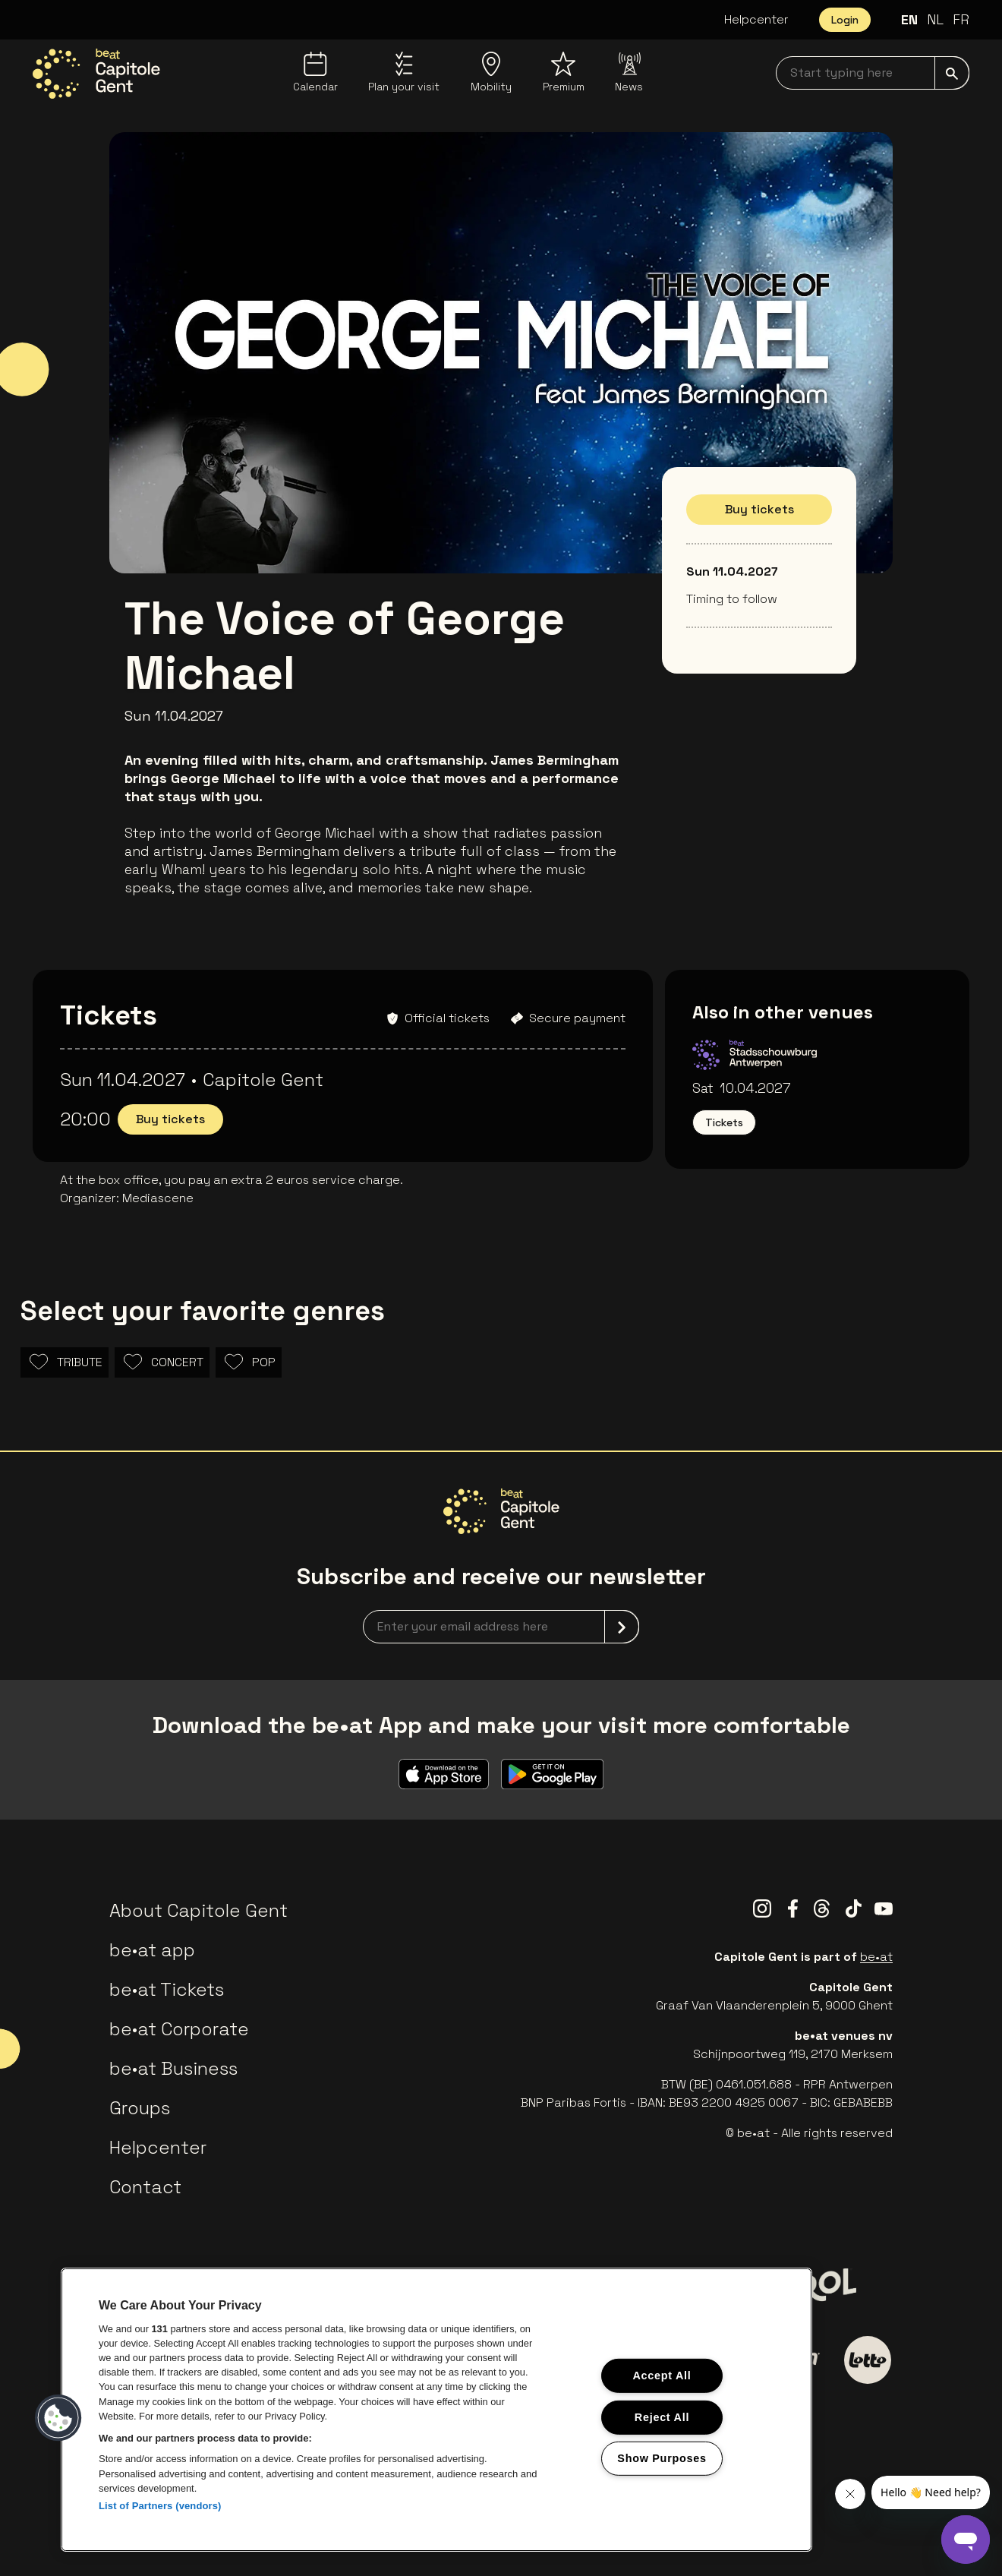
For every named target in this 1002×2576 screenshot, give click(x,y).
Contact (145, 2187)
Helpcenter (756, 19)
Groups (139, 2108)
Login (845, 20)
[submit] (951, 73)
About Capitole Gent (198, 1910)
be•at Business (173, 2068)
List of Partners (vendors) (160, 2505)
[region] (436, 2410)
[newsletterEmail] (501, 1626)
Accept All (661, 2375)
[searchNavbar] (872, 73)
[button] (58, 2418)
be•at (876, 1957)
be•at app (152, 1950)
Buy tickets (759, 509)
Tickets (724, 1122)
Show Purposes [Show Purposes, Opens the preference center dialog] (661, 2458)
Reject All (662, 2416)
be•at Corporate (179, 2029)
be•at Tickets (166, 1989)
